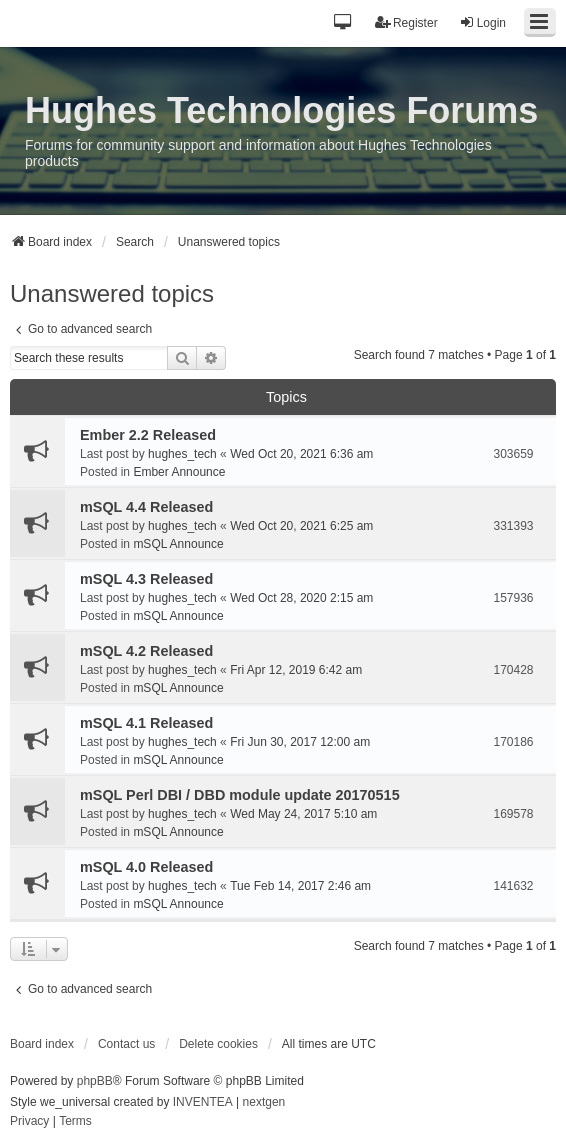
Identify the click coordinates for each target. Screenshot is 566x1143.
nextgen (264, 1102)
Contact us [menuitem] (126, 1044)
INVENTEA (203, 1102)
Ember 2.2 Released (148, 435)
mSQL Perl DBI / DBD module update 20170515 (240, 795)
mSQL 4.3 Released (146, 579)
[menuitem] (29, 1122)
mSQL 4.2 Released (146, 651)
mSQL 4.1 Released (146, 723)
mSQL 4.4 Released (146, 507)
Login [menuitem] (482, 22)
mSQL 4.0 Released (146, 867)
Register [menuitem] (406, 22)
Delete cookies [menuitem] (218, 1044)
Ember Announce (179, 472)
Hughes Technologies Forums (281, 110)
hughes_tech (182, 454)
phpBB (95, 1081)
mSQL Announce (178, 544)
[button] (343, 23)
